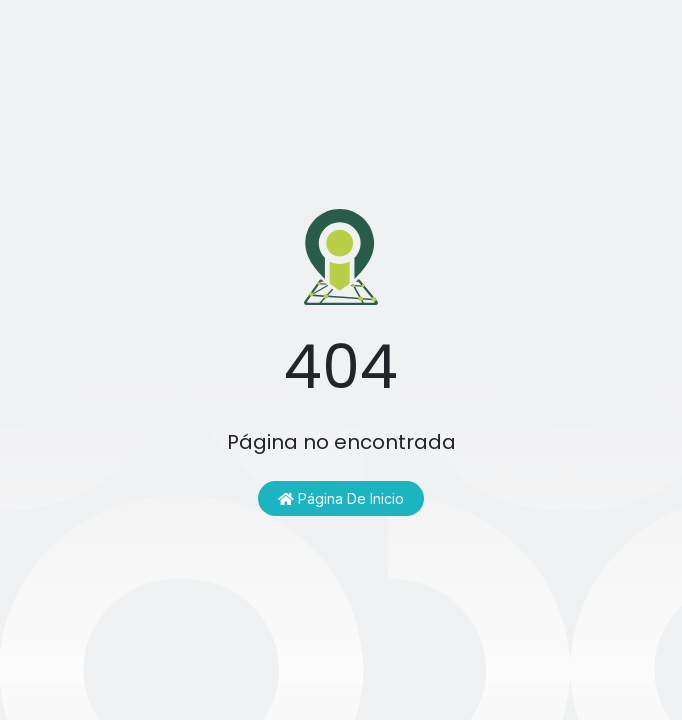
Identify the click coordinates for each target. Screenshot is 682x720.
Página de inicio (341, 498)
